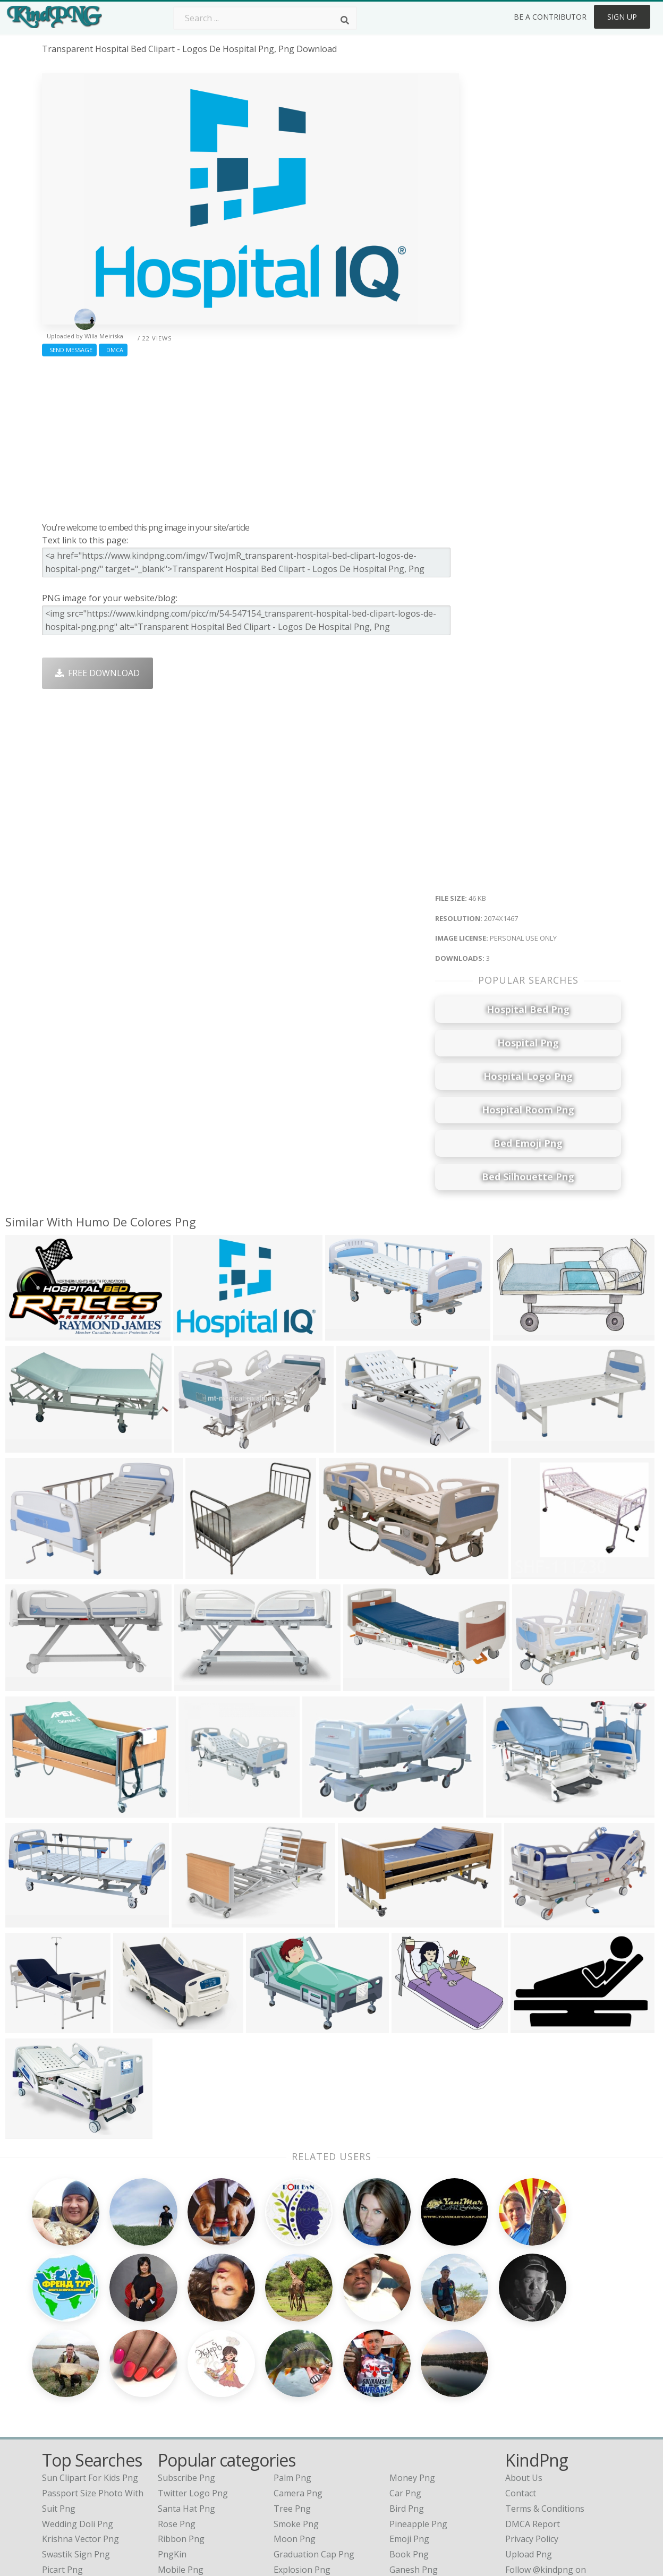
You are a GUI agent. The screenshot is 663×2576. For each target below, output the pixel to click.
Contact (520, 2385)
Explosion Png (302, 2461)
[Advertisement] (250, 436)
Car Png (405, 2385)
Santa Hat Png (186, 2400)
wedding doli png (77, 2415)
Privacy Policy (531, 2430)
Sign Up (622, 17)
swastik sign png (76, 2446)
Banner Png (413, 2477)
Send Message (69, 350)
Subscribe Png (186, 2369)
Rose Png (177, 2415)
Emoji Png (409, 2430)
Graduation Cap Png (314, 2446)
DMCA (113, 350)
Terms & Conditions (544, 2400)
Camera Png (298, 2385)
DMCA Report (532, 2415)
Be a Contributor (550, 17)
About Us (523, 2369)
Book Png (409, 2446)
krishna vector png (80, 2430)
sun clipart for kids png (90, 2369)
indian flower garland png (94, 2492)
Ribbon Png (181, 2430)
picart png (62, 2461)
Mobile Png (180, 2461)
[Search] (344, 20)
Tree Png (292, 2400)
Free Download (97, 673)
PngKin (172, 2446)
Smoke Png (296, 2415)
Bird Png (406, 2400)
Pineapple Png (418, 2415)
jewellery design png (84, 2477)
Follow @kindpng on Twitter (561, 2492)
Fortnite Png (299, 2477)
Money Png (412, 2369)
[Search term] (265, 18)
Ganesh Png (413, 2461)
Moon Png (295, 2430)
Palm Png (292, 2369)
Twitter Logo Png (193, 2385)
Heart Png (178, 2477)
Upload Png (528, 2446)
